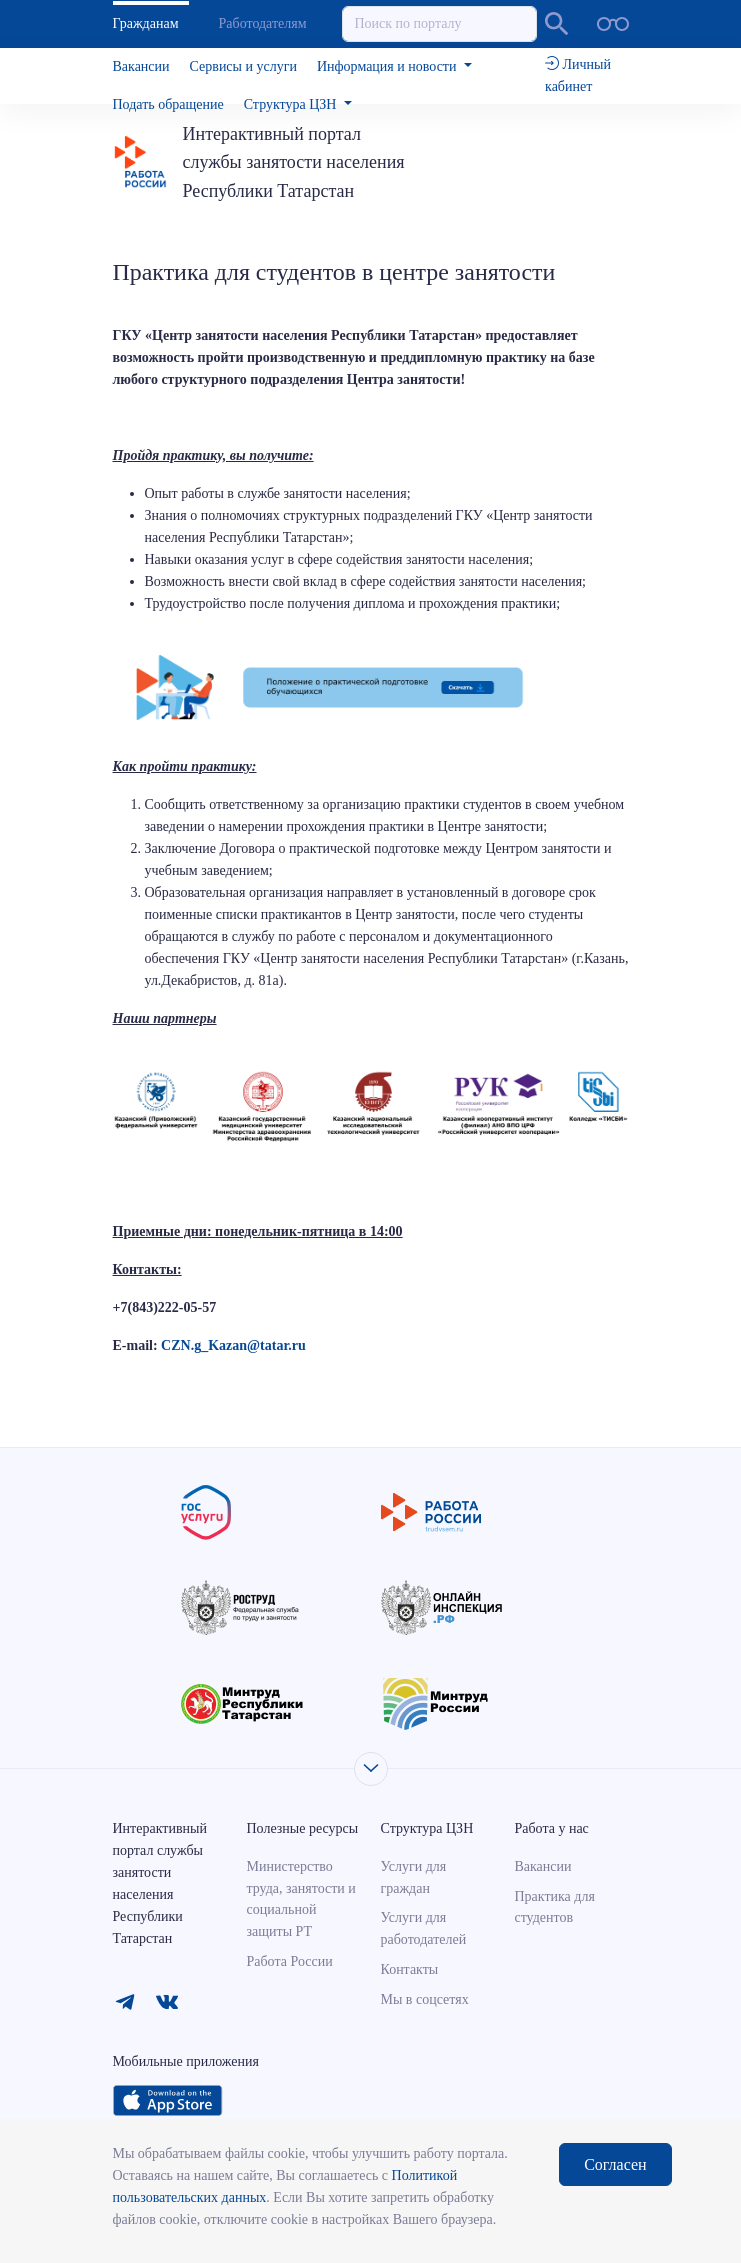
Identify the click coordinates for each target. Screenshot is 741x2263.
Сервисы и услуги (243, 66)
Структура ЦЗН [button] (292, 104)
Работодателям (263, 23)
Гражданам (146, 23)
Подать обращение (168, 104)
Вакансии (141, 66)
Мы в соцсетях (424, 1999)
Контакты (409, 1969)
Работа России (290, 1961)
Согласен (615, 2164)
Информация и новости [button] (388, 66)
